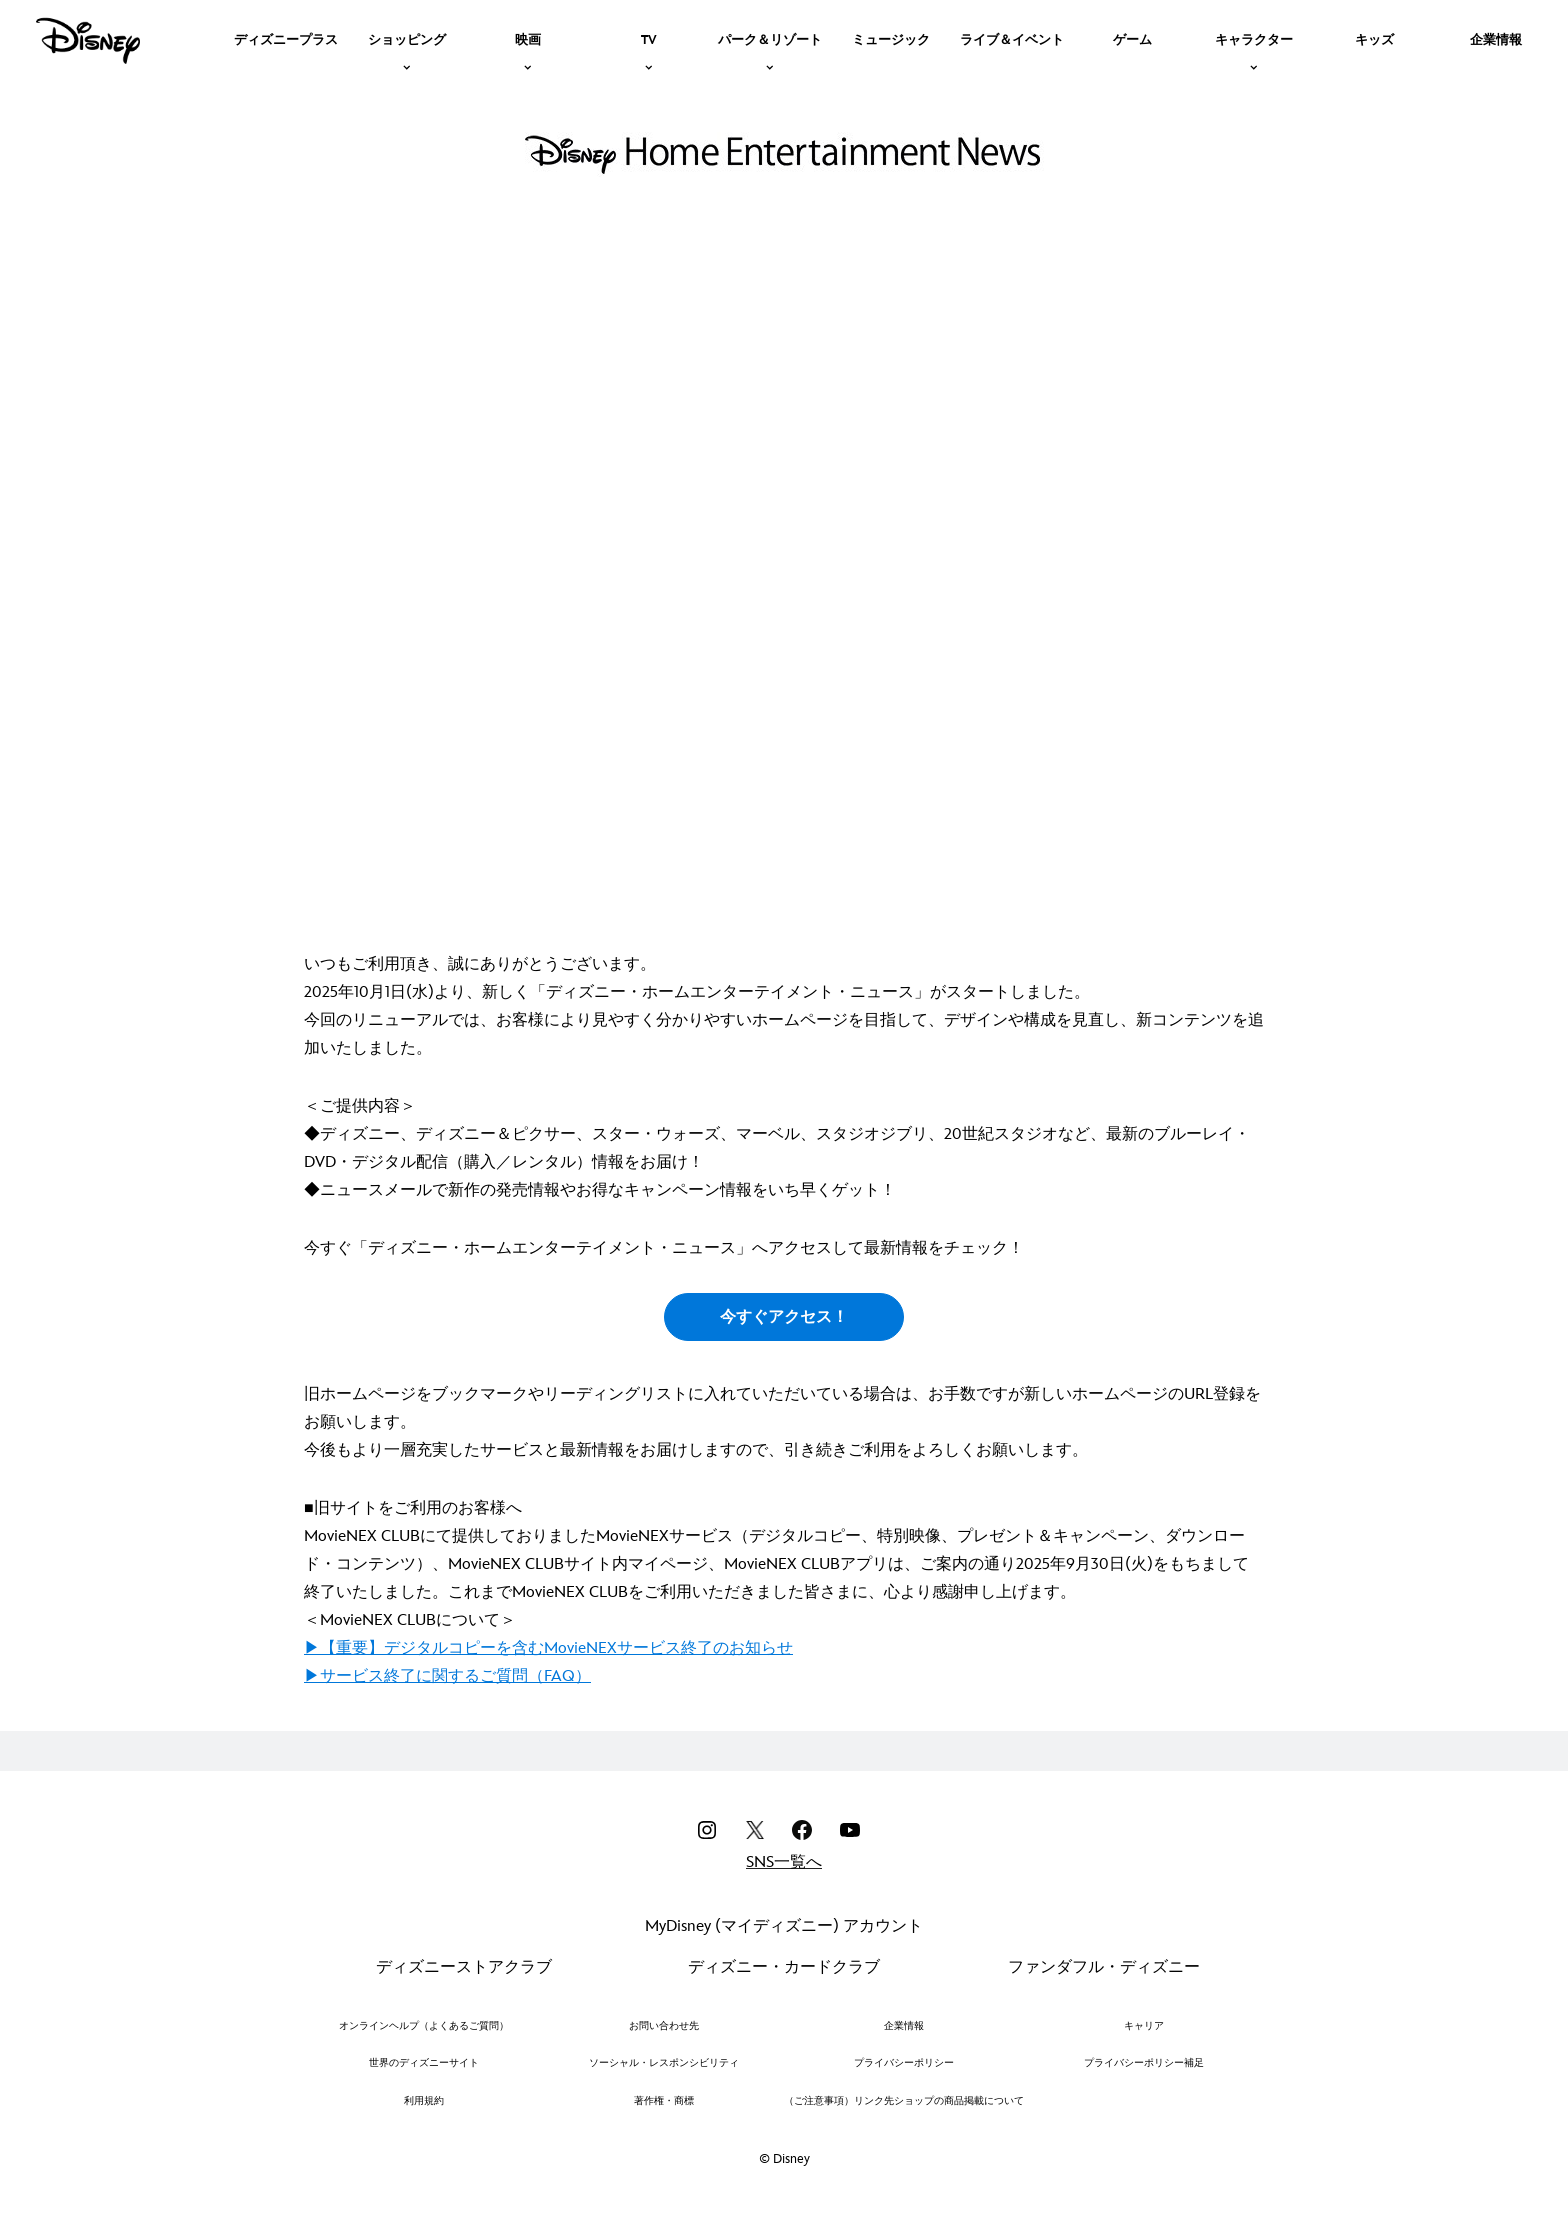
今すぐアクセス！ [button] (784, 1317)
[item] (407, 38)
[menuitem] (286, 38)
